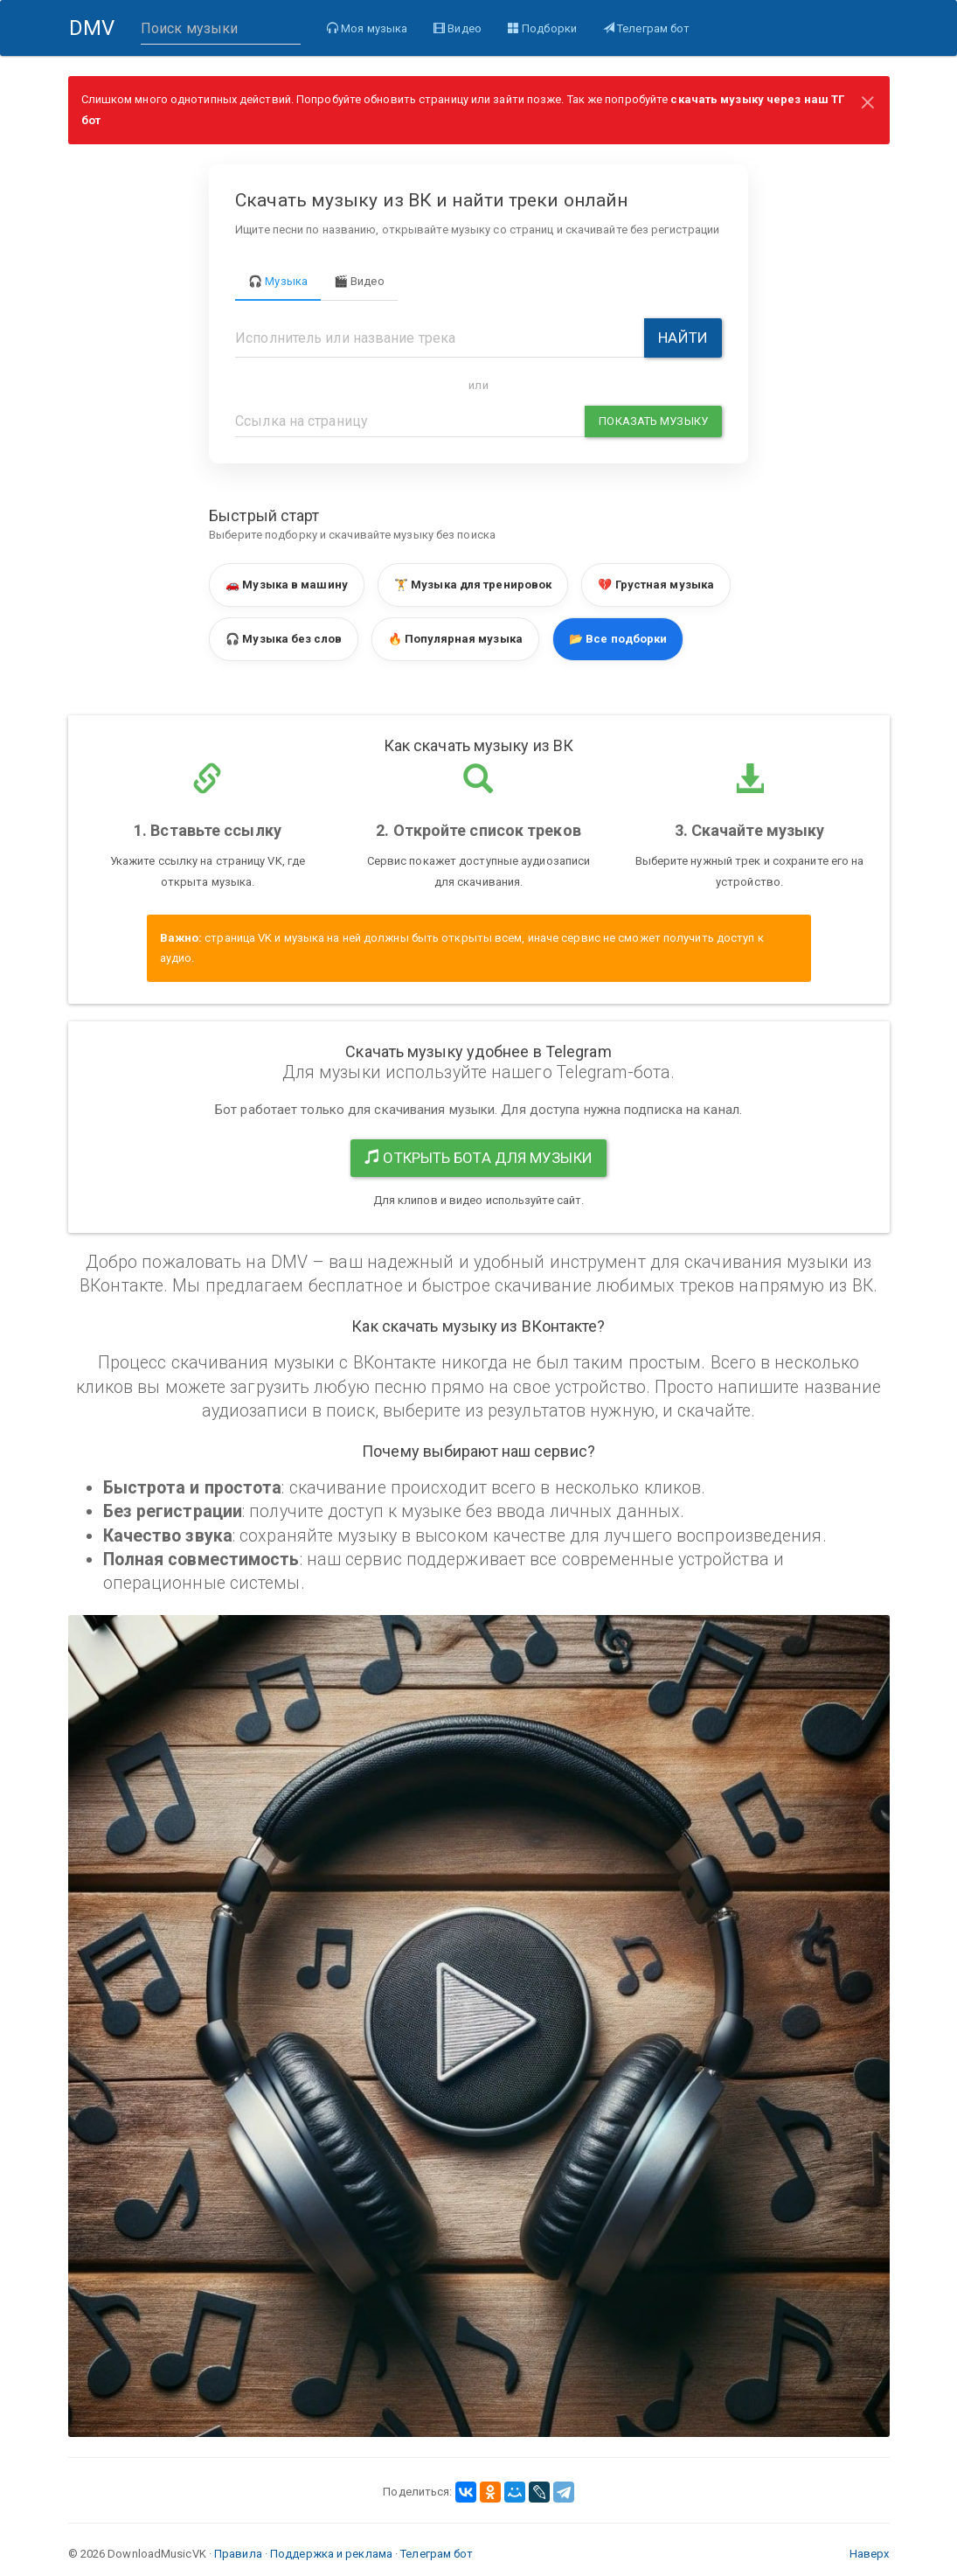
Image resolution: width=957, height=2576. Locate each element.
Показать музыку (653, 421)
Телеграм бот (645, 28)
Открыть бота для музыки (478, 1157)
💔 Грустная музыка (656, 584)
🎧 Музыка (278, 281)
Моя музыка (366, 28)
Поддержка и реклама (331, 2553)
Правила (238, 2553)
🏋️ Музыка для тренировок (472, 584)
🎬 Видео (359, 281)
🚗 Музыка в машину (286, 584)
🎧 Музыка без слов (283, 638)
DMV (97, 36)
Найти (683, 337)
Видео (457, 28)
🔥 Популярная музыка (455, 638)
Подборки (541, 28)
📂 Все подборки (618, 638)
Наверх (870, 2553)
